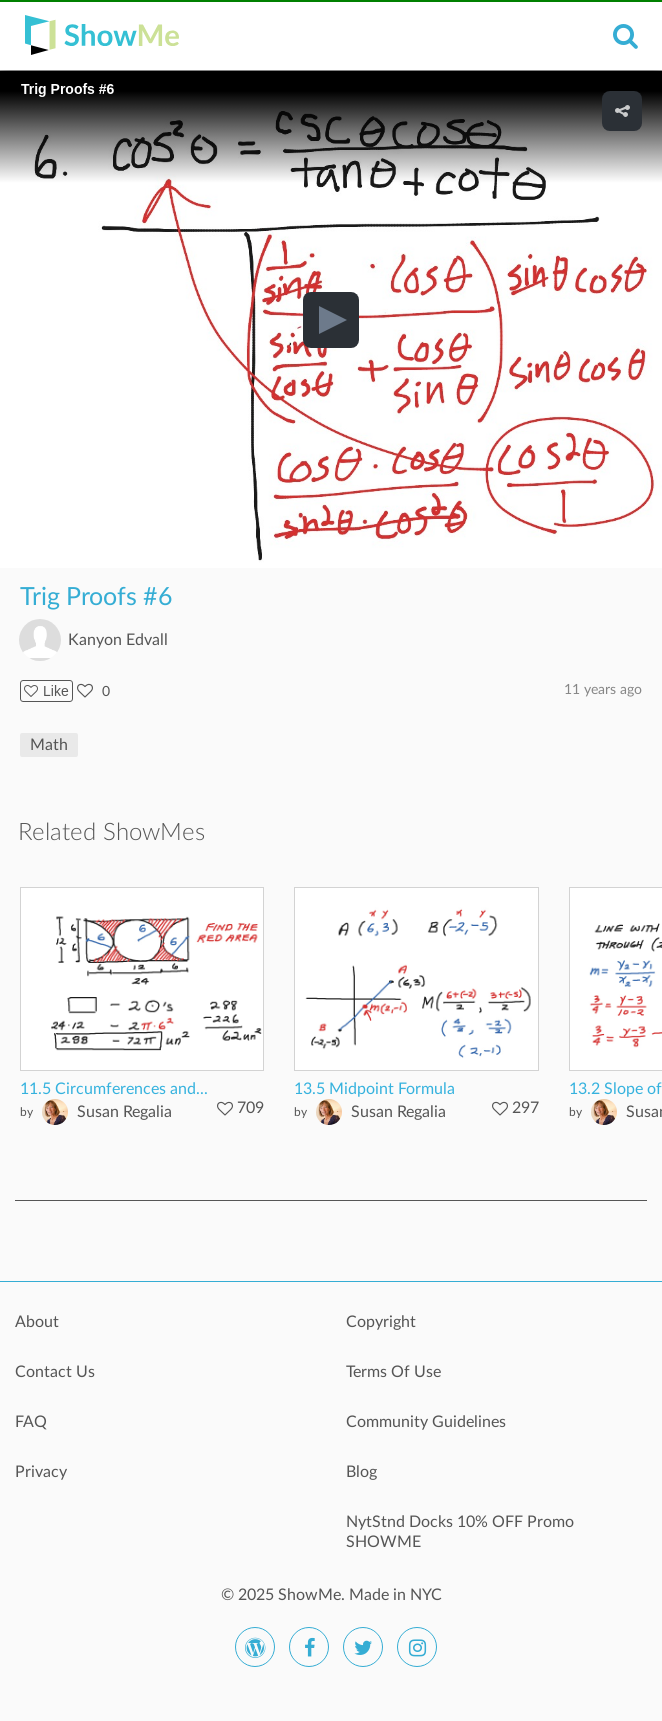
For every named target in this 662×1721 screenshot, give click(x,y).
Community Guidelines (426, 1422)
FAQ (31, 1422)
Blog (361, 1472)
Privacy (41, 1472)
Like (46, 691)
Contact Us (55, 1372)
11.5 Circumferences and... (114, 1089)
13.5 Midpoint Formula (374, 1089)
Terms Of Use (393, 1372)
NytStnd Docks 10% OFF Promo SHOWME (460, 1532)
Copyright (381, 1322)
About (37, 1322)
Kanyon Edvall (118, 640)
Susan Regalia (124, 1112)
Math (49, 745)
